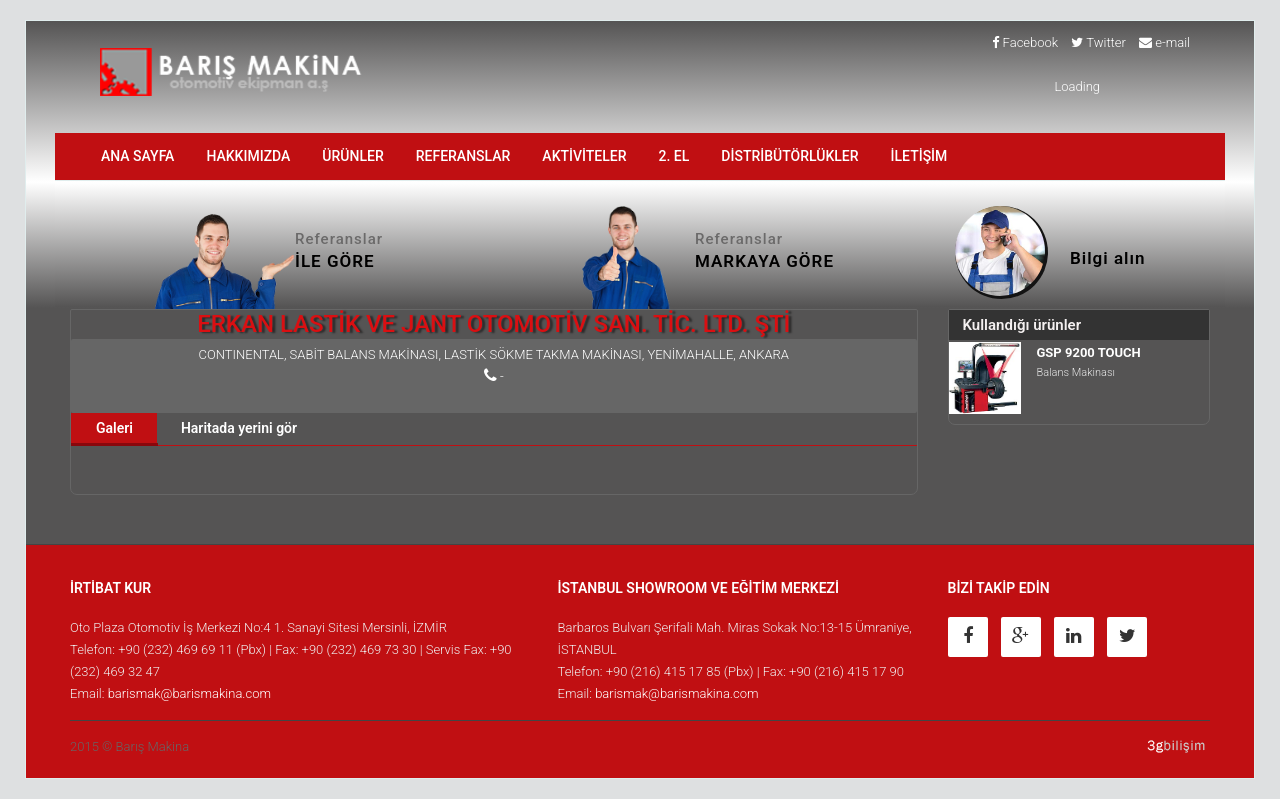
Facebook (1025, 42)
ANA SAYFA (137, 156)
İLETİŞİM (919, 156)
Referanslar (463, 156)
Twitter (1098, 42)
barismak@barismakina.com (189, 693)
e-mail (1164, 42)
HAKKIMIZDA (248, 156)
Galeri (114, 428)
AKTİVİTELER (584, 156)
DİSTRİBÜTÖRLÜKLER (789, 156)
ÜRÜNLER (352, 156)
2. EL (674, 156)
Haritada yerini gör (239, 428)
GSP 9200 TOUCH (1089, 352)
